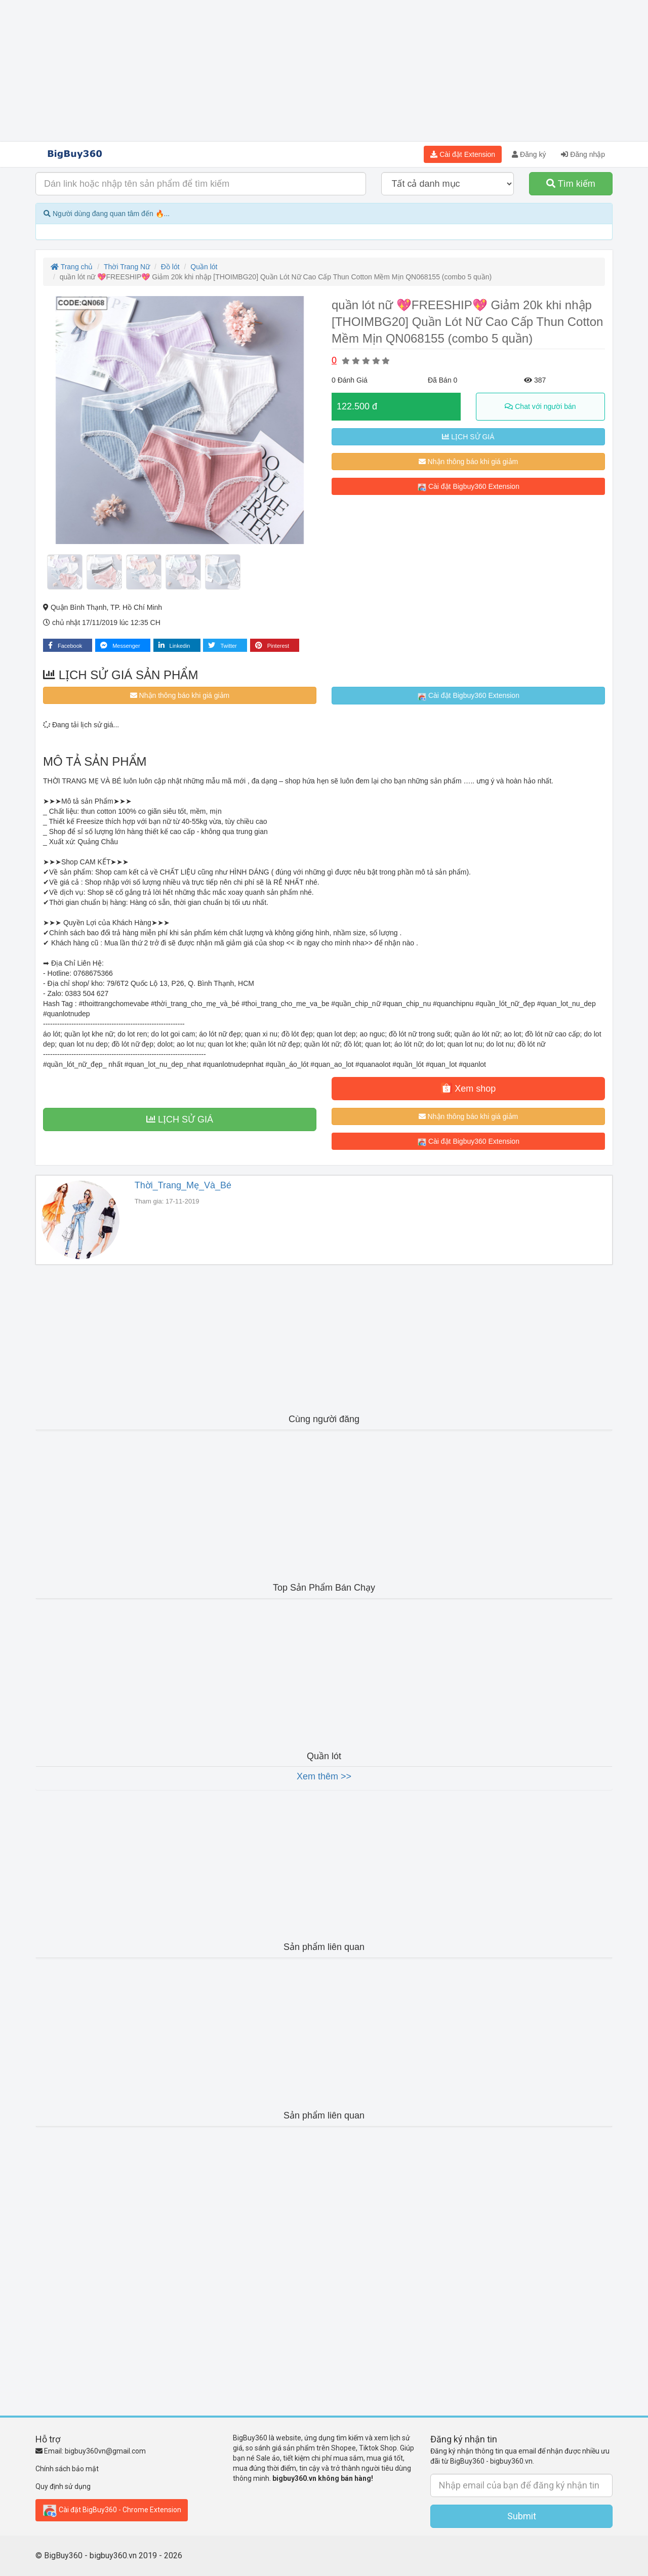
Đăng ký (529, 154)
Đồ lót (170, 267)
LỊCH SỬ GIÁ (468, 437)
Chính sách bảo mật (67, 2469)
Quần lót (203, 267)
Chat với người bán (540, 406)
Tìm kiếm (570, 184)
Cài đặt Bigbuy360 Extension (468, 486)
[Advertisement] (324, 71)
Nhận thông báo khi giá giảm (468, 462)
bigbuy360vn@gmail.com (105, 2451)
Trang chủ (72, 267)
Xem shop (468, 1088)
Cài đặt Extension (462, 154)
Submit (521, 2516)
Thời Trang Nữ (127, 267)
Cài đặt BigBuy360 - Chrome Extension (111, 2510)
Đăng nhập (583, 154)
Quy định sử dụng (63, 2486)
